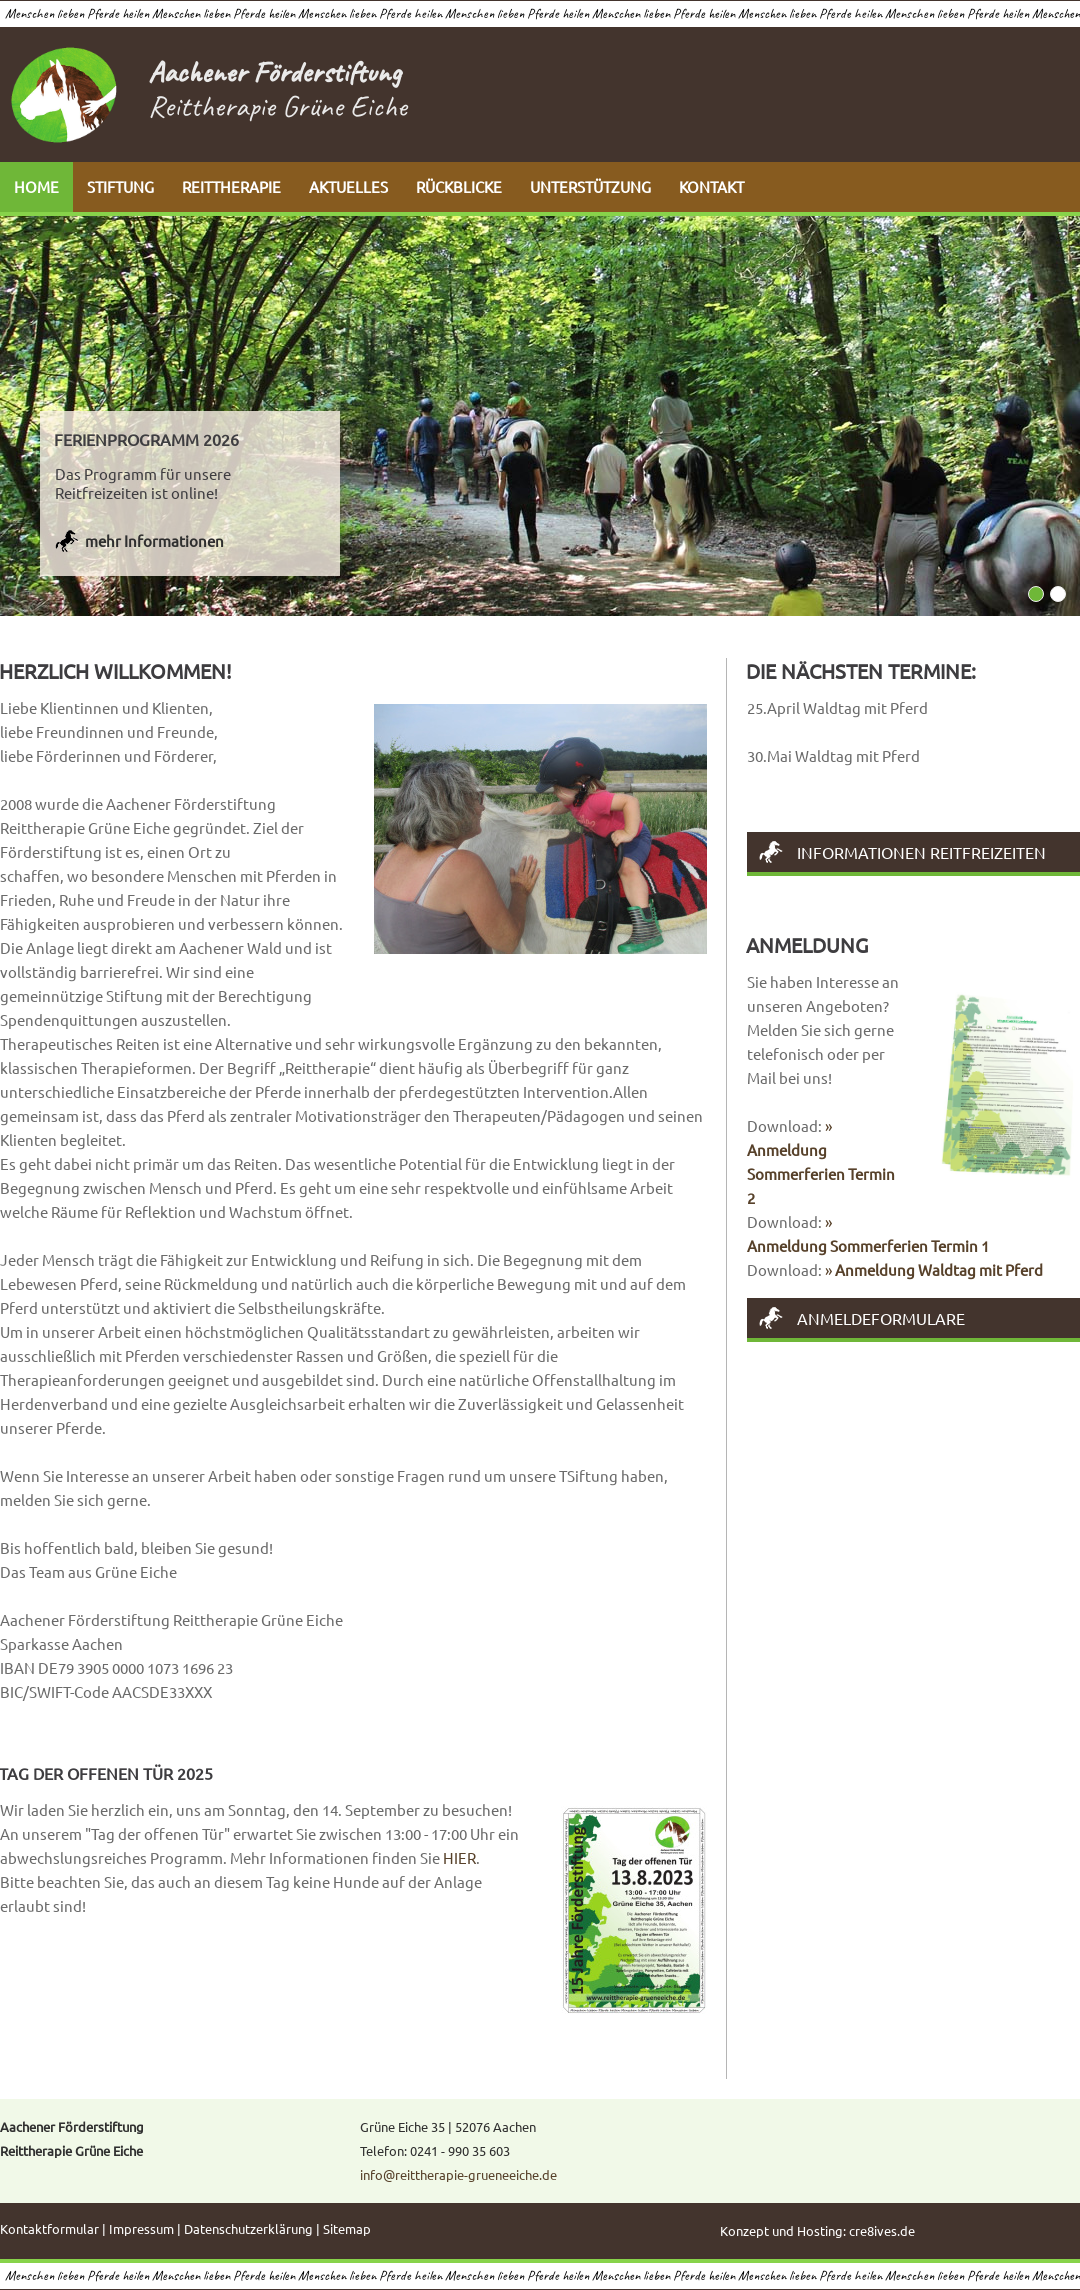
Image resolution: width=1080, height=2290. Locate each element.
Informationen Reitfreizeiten (921, 852)
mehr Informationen (154, 540)
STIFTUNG (120, 186)
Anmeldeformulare (881, 1318)
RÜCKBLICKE (459, 186)
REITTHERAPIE (231, 186)
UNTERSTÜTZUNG (590, 186)
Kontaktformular (49, 2228)
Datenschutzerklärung (248, 2228)
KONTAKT (711, 186)
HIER (459, 1857)
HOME (36, 186)
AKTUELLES (348, 186)
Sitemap (347, 2228)
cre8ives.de (882, 2230)
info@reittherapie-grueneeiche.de (458, 2174)
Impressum (141, 2228)
